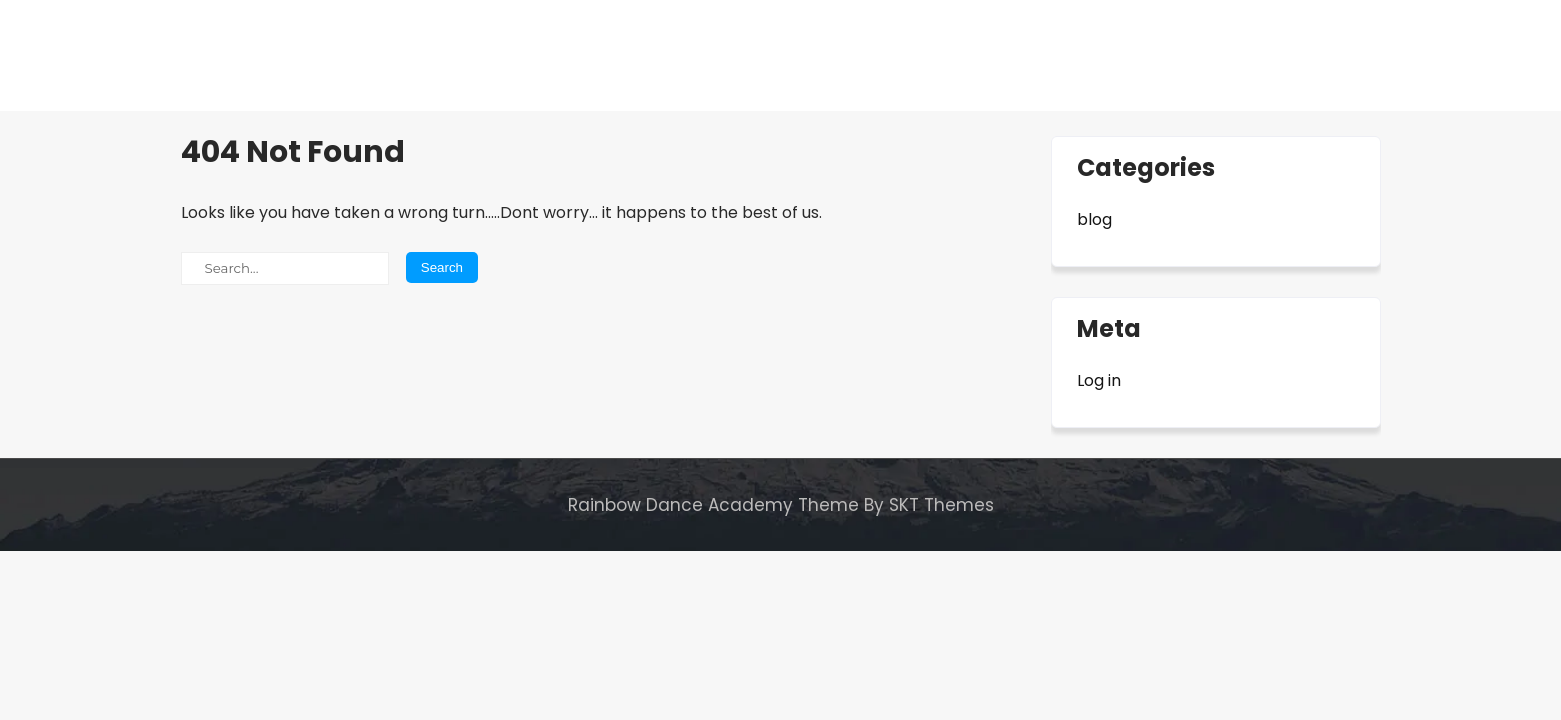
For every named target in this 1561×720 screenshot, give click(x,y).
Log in (1099, 380)
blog (1094, 219)
